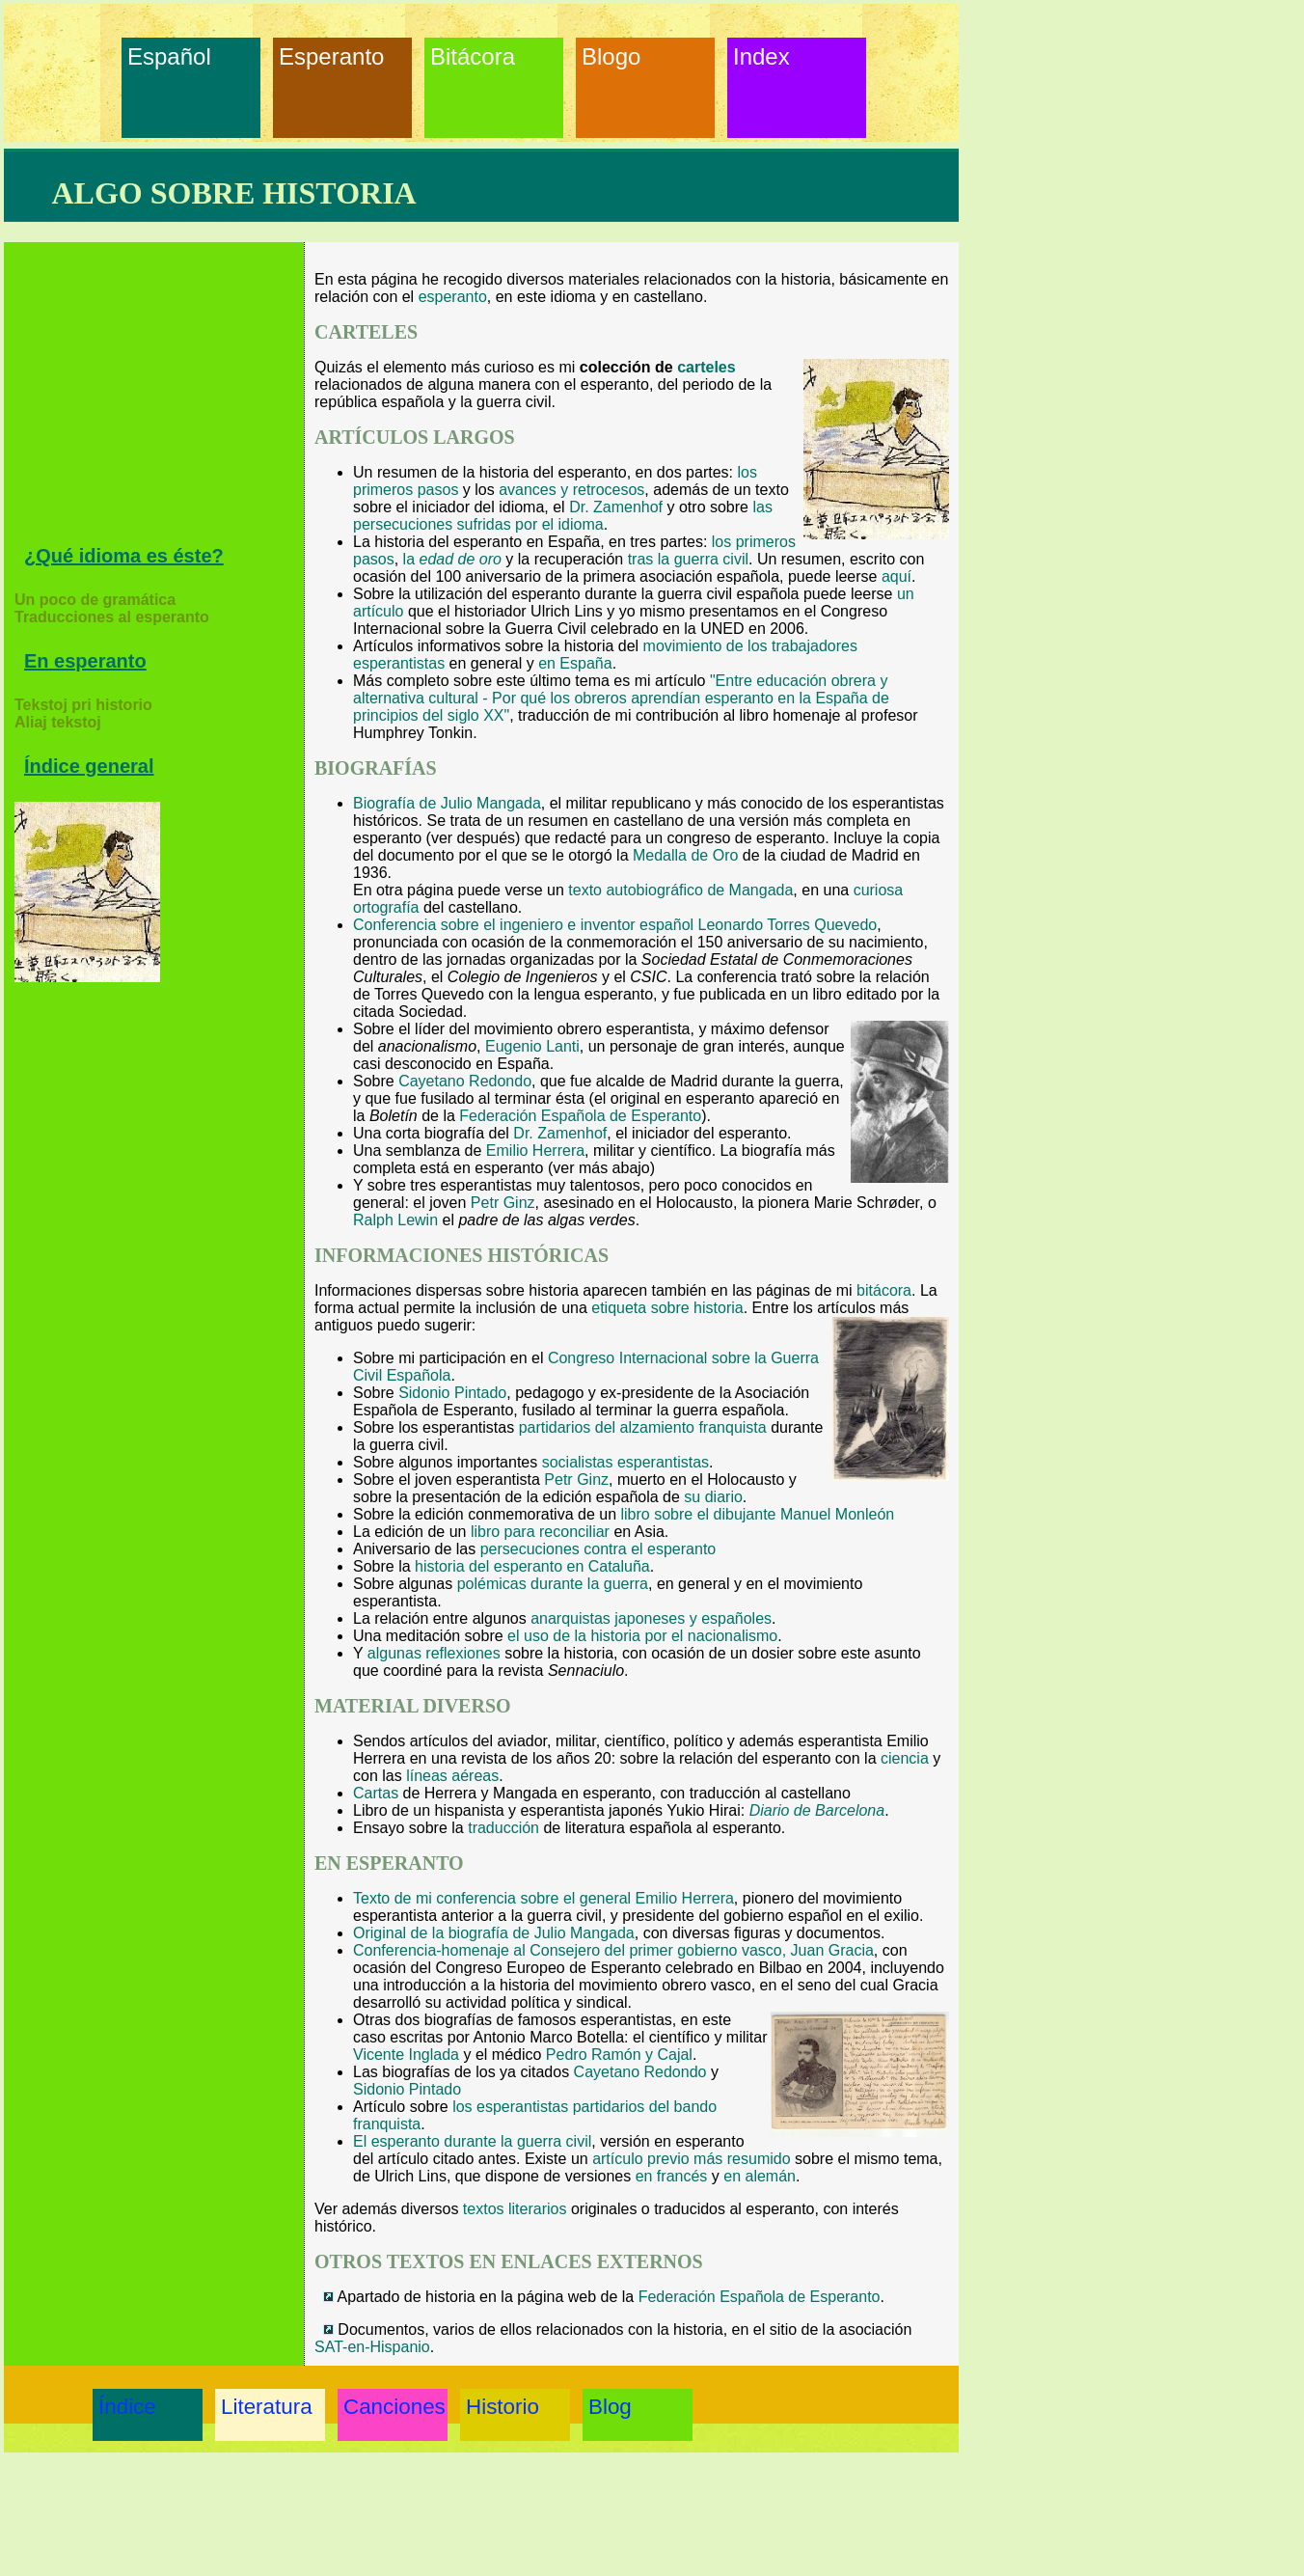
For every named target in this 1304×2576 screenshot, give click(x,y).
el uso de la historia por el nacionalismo (642, 1636)
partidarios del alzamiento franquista (643, 1427)
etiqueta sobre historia (667, 1308)
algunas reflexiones (434, 1653)
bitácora (883, 1290)
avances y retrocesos (571, 489)
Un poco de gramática (95, 599)
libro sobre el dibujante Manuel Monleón (758, 1514)
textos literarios (515, 2209)
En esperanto (85, 660)
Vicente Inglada (406, 2054)
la (452, 559)
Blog (610, 2407)
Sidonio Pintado (452, 1392)
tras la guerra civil (688, 559)
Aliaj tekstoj (57, 722)
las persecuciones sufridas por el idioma (563, 516)
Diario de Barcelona (817, 1810)
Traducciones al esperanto (111, 617)
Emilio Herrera (535, 1150)
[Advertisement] (159, 400)
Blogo (611, 56)
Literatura (265, 2407)
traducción (503, 1828)
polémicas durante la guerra (552, 1584)
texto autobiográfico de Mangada (680, 890)
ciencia (905, 1758)
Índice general (89, 766)
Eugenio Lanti (532, 1046)
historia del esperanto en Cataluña (532, 1566)
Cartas (375, 1793)
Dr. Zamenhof (616, 507)
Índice (127, 2407)
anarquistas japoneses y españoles (651, 1618)
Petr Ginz (503, 1202)
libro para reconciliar (540, 1531)
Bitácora (472, 56)
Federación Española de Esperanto (580, 1116)
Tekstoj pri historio (83, 705)
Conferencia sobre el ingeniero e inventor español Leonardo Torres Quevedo (615, 925)
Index (761, 56)
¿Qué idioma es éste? (124, 555)
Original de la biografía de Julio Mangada (494, 1933)
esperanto (453, 296)
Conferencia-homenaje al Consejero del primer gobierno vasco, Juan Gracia (613, 1950)
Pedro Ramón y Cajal (619, 2054)
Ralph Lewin (395, 1220)
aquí (896, 576)
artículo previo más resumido (691, 2159)
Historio (502, 2407)
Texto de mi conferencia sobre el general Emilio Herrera (543, 1898)
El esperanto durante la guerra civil (472, 2141)
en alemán (759, 2176)
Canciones (387, 2407)
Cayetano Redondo (464, 1081)
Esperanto (323, 56)
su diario (713, 1497)
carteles (706, 367)
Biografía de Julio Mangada (447, 803)
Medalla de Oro (685, 855)
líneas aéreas (452, 1776)
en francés (672, 2176)
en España (575, 663)
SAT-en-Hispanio (372, 2347)
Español (169, 56)
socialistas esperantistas (625, 1462)
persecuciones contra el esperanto (598, 1549)
